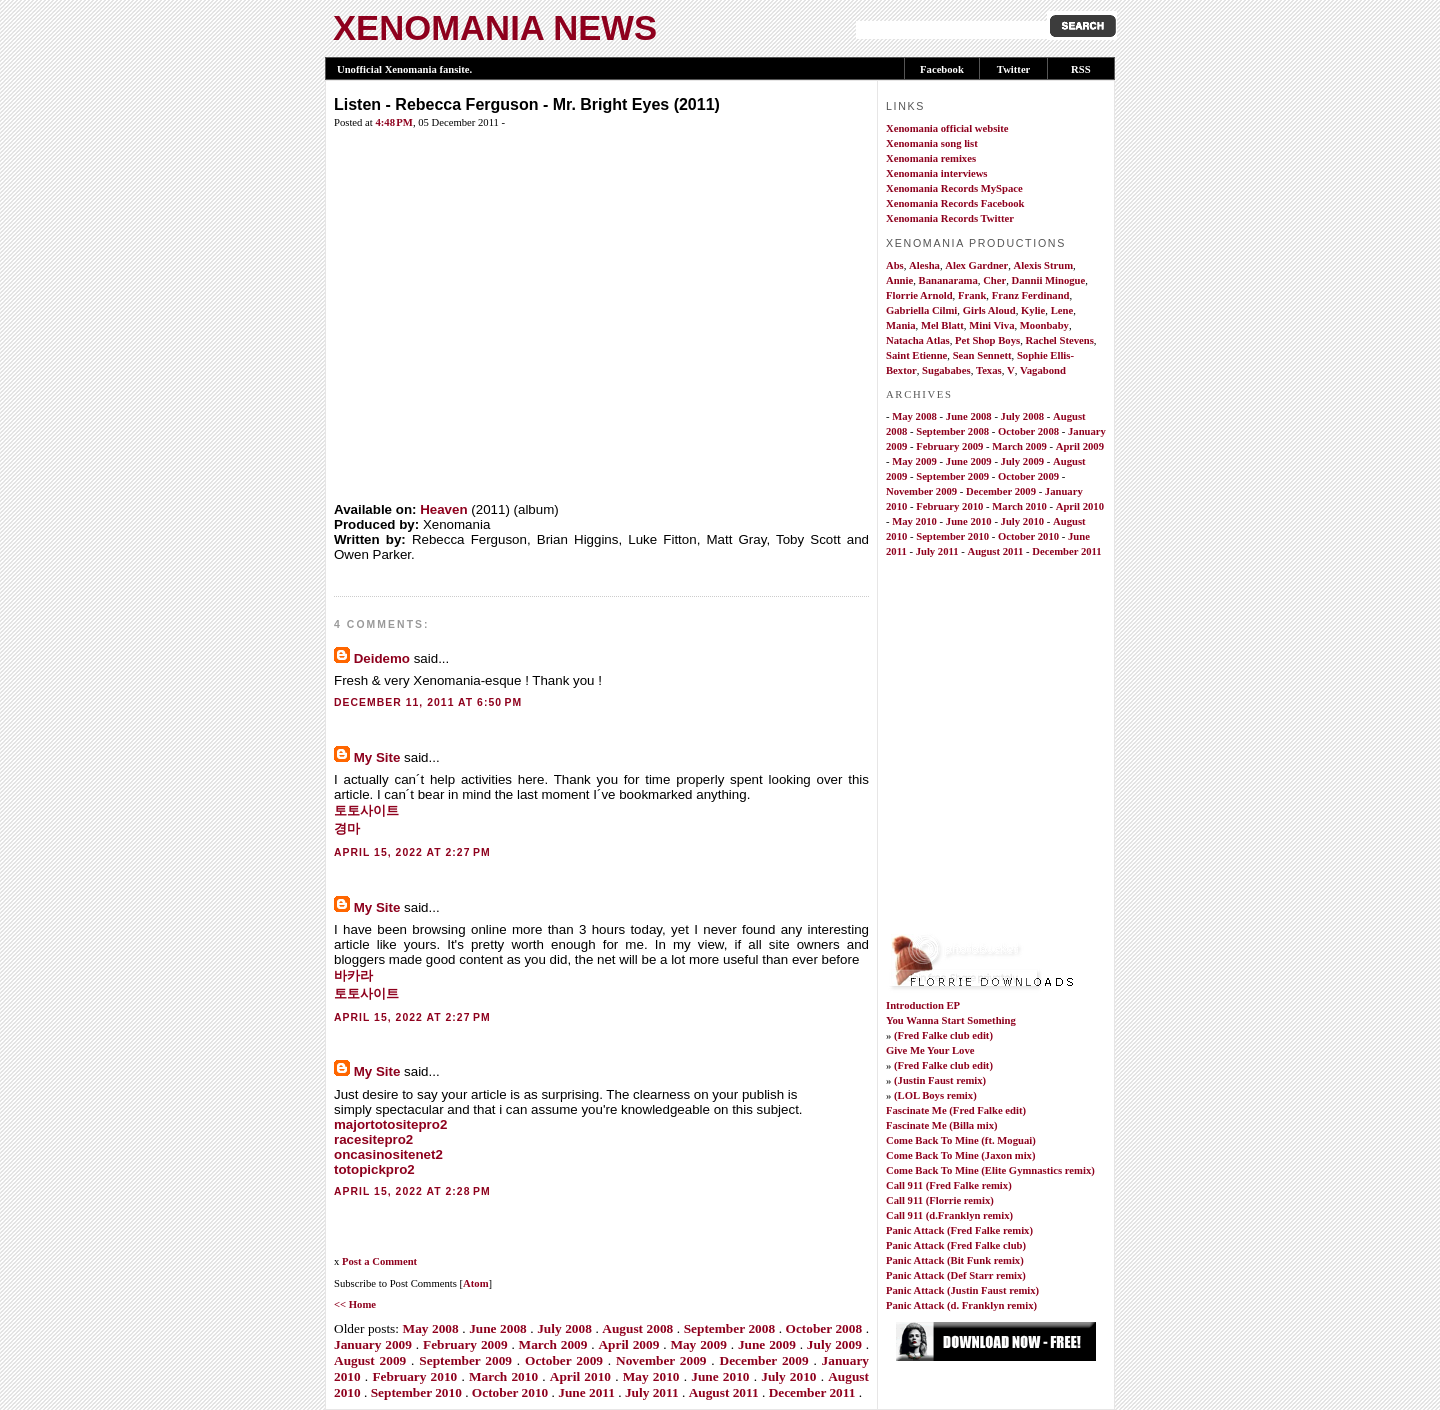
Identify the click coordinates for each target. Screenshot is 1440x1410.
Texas (989, 370)
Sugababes (946, 370)
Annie (899, 280)
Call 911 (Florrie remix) (940, 1200)
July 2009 (834, 1344)
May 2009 (698, 1344)
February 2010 (414, 1376)
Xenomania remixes (931, 158)
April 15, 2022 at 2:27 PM (412, 852)
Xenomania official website (947, 128)
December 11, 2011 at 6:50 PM (428, 702)
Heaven (443, 509)
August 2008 (637, 1328)
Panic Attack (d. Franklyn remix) (961, 1305)
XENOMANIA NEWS (495, 28)
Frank (972, 295)
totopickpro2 (374, 1169)
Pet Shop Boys (987, 340)
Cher (994, 280)
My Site (377, 757)
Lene (1062, 310)
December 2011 (812, 1392)
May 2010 (651, 1376)
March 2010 (503, 1376)
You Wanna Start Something (951, 1020)
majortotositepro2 (390, 1124)
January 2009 (373, 1344)
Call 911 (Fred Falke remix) (949, 1185)
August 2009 (370, 1360)
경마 (347, 828)
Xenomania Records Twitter (950, 218)
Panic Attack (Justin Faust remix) (962, 1290)
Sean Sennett (982, 355)
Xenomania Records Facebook (955, 203)
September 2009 (465, 1360)
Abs (895, 265)
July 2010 (788, 1376)
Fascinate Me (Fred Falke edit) (956, 1110)
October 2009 (564, 1360)
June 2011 (586, 1392)
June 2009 (767, 1344)
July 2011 (652, 1392)
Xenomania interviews (937, 173)
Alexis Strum (1044, 265)
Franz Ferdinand (1031, 295)
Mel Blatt (942, 325)
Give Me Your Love (930, 1050)
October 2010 (510, 1392)
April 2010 (580, 1376)
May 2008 (431, 1328)
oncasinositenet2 (388, 1154)
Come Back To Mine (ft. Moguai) (961, 1140)
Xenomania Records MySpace (954, 188)
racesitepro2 (373, 1139)
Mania (901, 325)
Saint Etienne (916, 355)
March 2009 (553, 1344)
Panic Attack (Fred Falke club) (956, 1245)
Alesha (924, 265)
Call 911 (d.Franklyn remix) (949, 1215)
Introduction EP (923, 1005)
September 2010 (416, 1392)
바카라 (353, 975)
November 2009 (661, 1360)
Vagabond (1043, 370)
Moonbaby (1044, 325)
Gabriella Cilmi (921, 310)
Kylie (1033, 310)
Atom (475, 1283)
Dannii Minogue (1049, 280)
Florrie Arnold (919, 295)
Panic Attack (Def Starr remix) (956, 1275)
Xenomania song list (932, 143)
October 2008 (824, 1328)
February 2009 (465, 1344)
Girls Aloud (989, 310)
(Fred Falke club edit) (943, 1035)
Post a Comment (379, 1261)
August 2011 (724, 1392)
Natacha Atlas (918, 340)
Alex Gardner (976, 265)
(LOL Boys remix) (935, 1095)
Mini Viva (991, 325)
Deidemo (382, 658)
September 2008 (729, 1328)
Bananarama (948, 280)
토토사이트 (366, 810)
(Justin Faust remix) (940, 1080)
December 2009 (764, 1360)
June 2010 (720, 1376)
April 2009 (628, 1344)
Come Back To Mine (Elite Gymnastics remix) (990, 1170)
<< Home (355, 1304)
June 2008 (498, 1328)
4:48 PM (393, 122)
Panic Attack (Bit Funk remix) (955, 1260)
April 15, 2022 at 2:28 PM (412, 1191)
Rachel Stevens (1059, 340)
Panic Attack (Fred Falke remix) (959, 1230)
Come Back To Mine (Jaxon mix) (960, 1155)
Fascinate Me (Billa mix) (942, 1125)
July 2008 (564, 1328)
